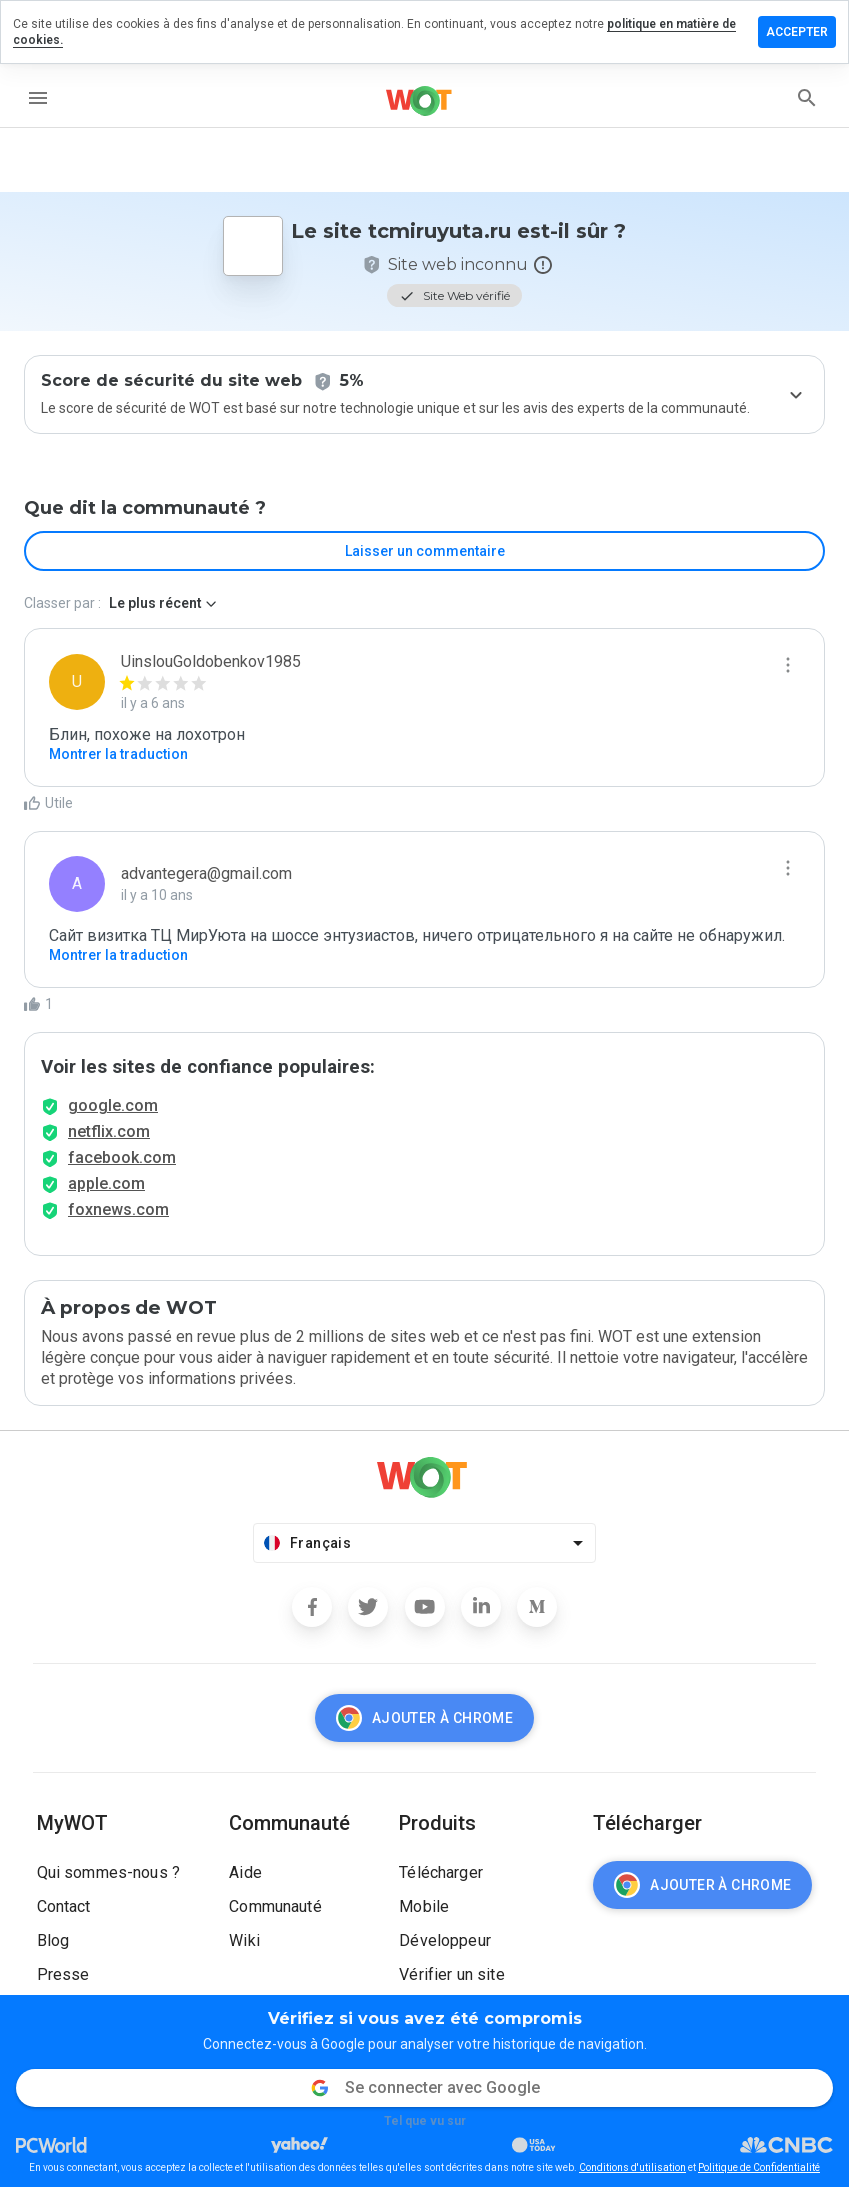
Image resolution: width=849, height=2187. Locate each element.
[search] (807, 98)
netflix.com (109, 1131)
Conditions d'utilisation (632, 2167)
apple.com (106, 1183)
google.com (113, 1105)
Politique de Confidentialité (759, 2167)
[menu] (38, 98)
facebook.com (122, 1157)
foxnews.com (118, 1209)
